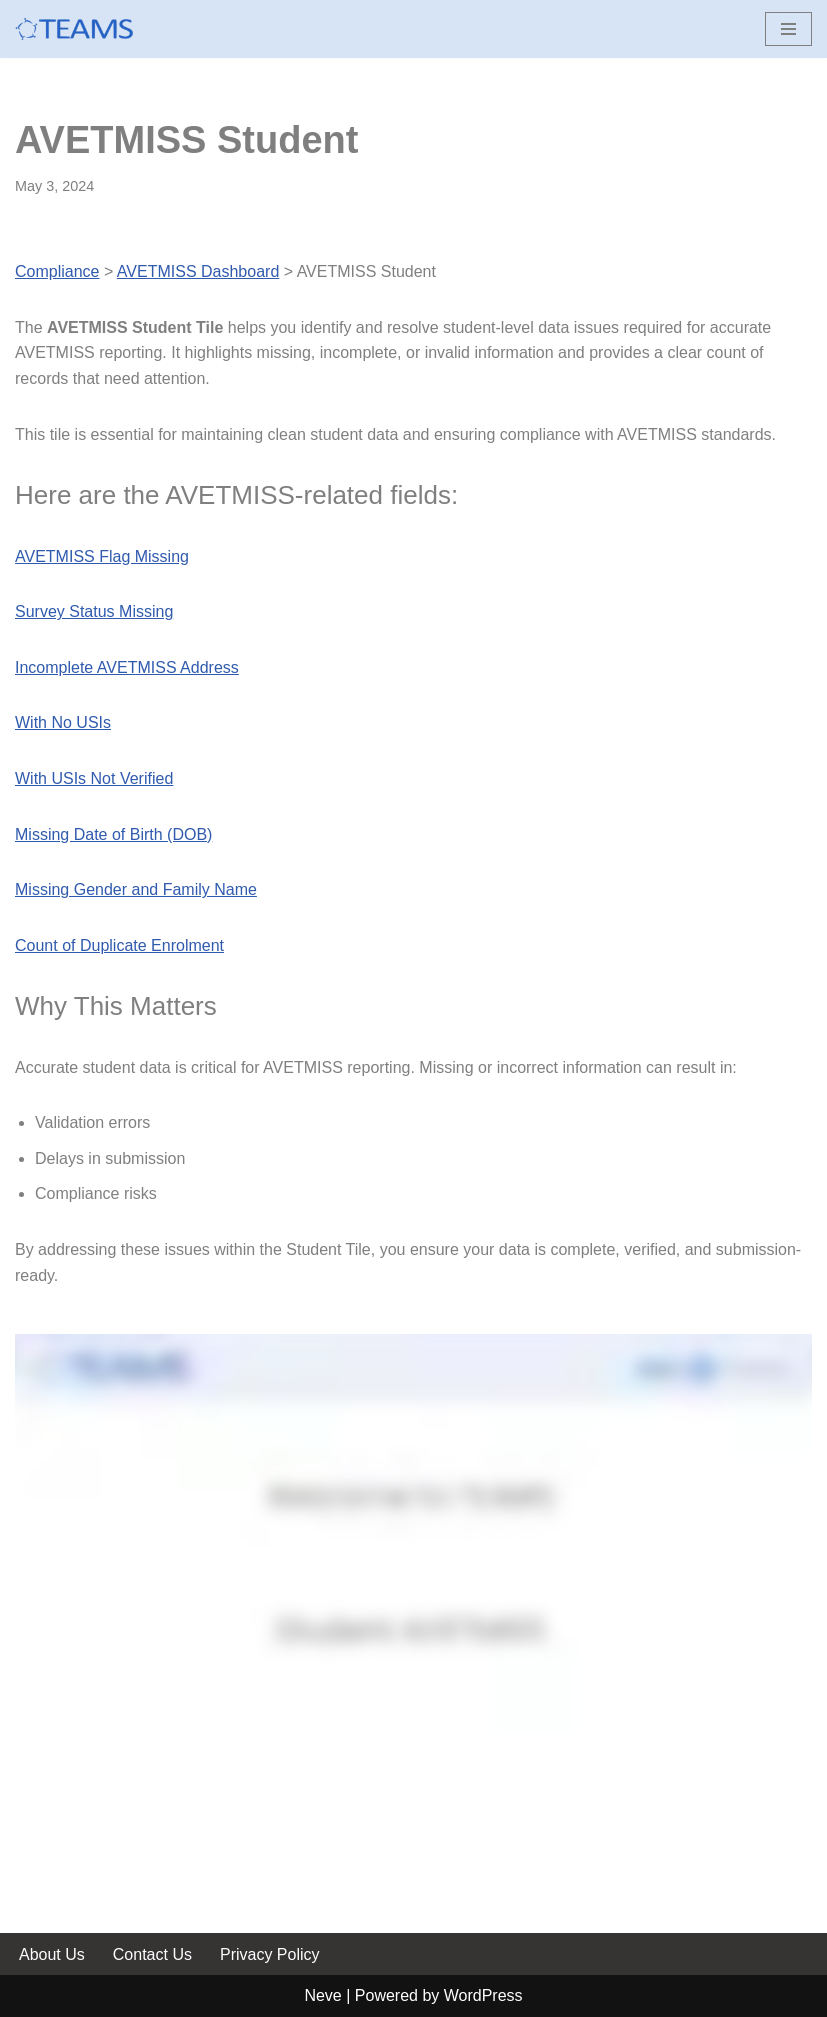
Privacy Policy (270, 1954)
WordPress (483, 1995)
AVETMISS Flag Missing (102, 556)
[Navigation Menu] (788, 29)
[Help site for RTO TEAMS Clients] (75, 29)
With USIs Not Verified (94, 778)
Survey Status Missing (94, 611)
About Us (52, 1954)
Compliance (57, 271)
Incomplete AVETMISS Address (127, 667)
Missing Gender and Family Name (136, 889)
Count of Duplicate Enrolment (119, 945)
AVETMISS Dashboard (198, 271)
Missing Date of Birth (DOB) (113, 834)
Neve (322, 1995)
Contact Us (152, 1954)
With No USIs (63, 722)
